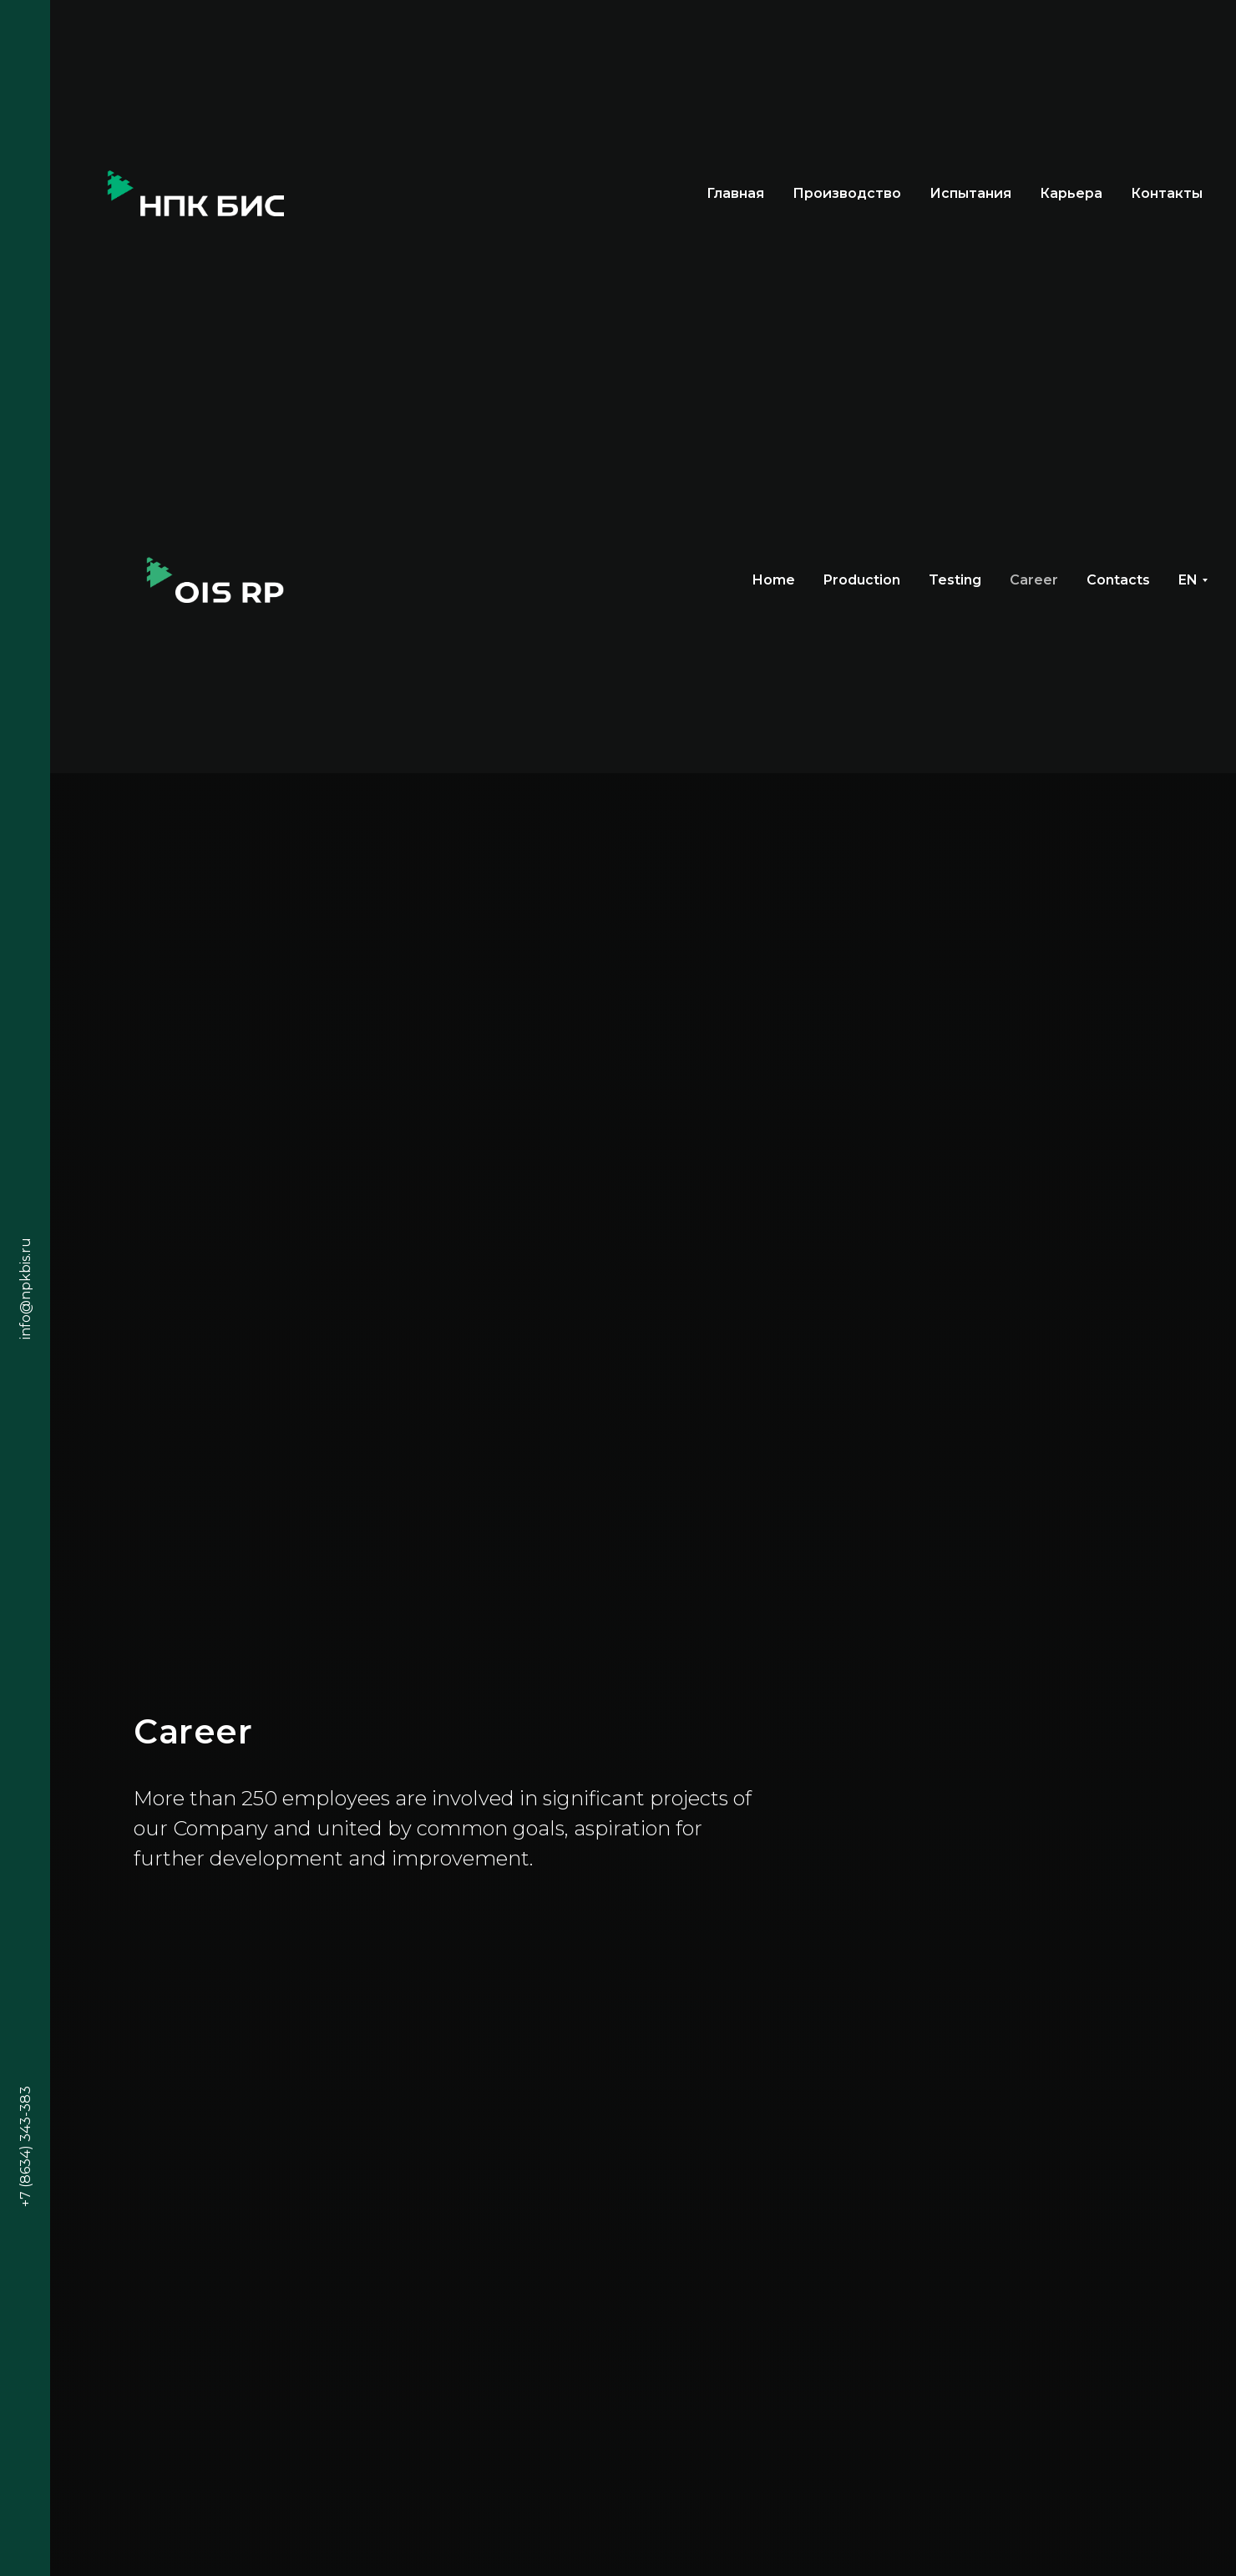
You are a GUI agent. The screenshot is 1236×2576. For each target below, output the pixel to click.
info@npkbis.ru (25, 1288)
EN (1188, 580)
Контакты (1167, 193)
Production (861, 580)
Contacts (1118, 580)
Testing (955, 580)
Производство (847, 193)
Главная (735, 193)
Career (1034, 580)
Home (773, 580)
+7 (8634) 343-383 (25, 2146)
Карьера (1071, 193)
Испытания (970, 193)
